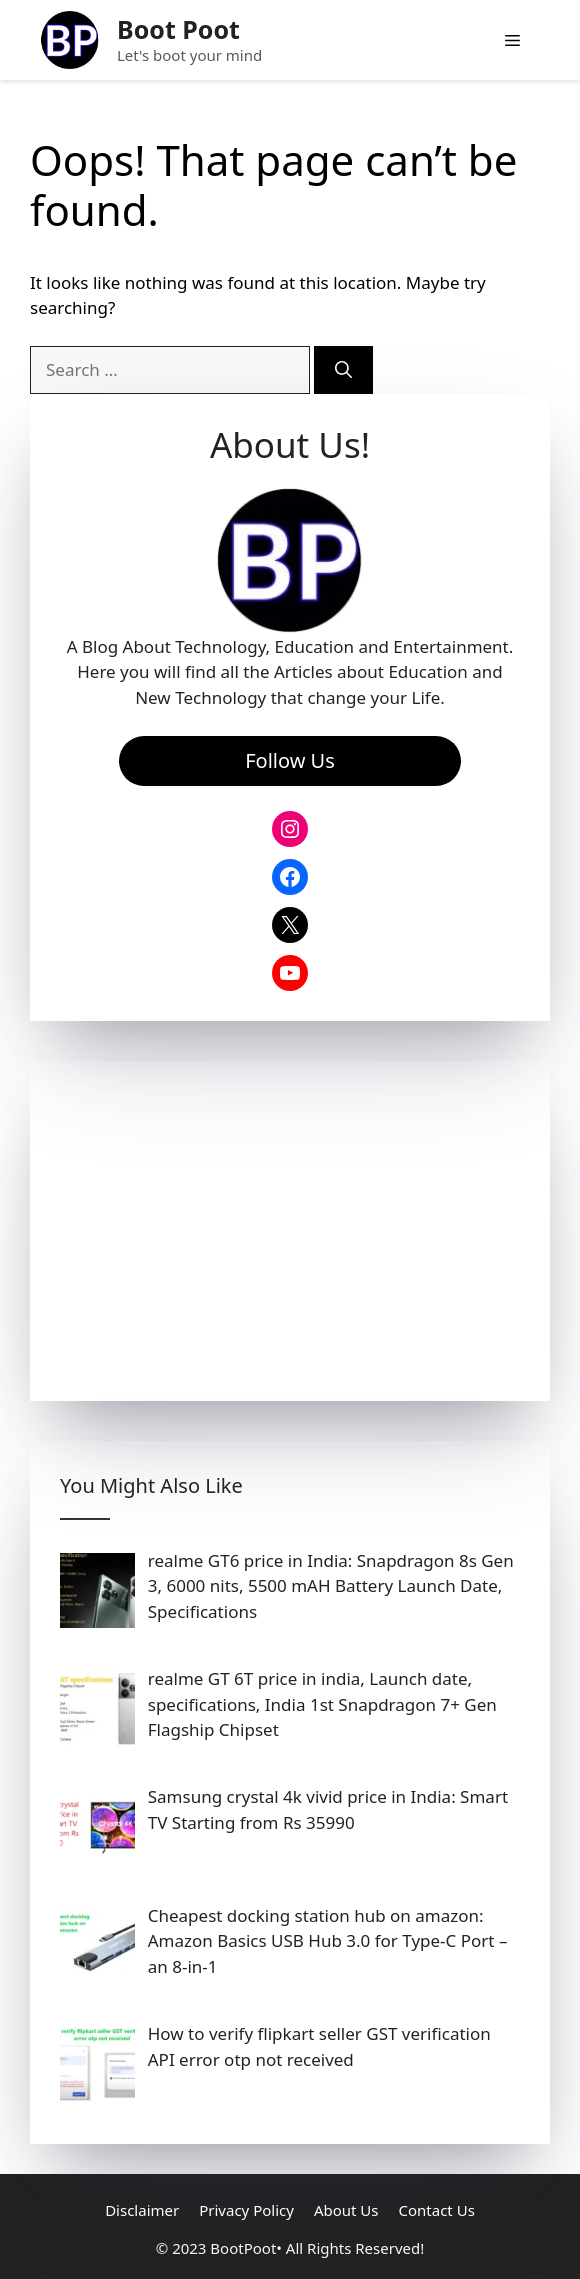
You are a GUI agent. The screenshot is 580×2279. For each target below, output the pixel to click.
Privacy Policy (246, 2210)
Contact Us (437, 2210)
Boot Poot (178, 29)
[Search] (343, 370)
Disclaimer (142, 2210)
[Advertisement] (290, 1231)
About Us (346, 2210)
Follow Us (290, 760)
